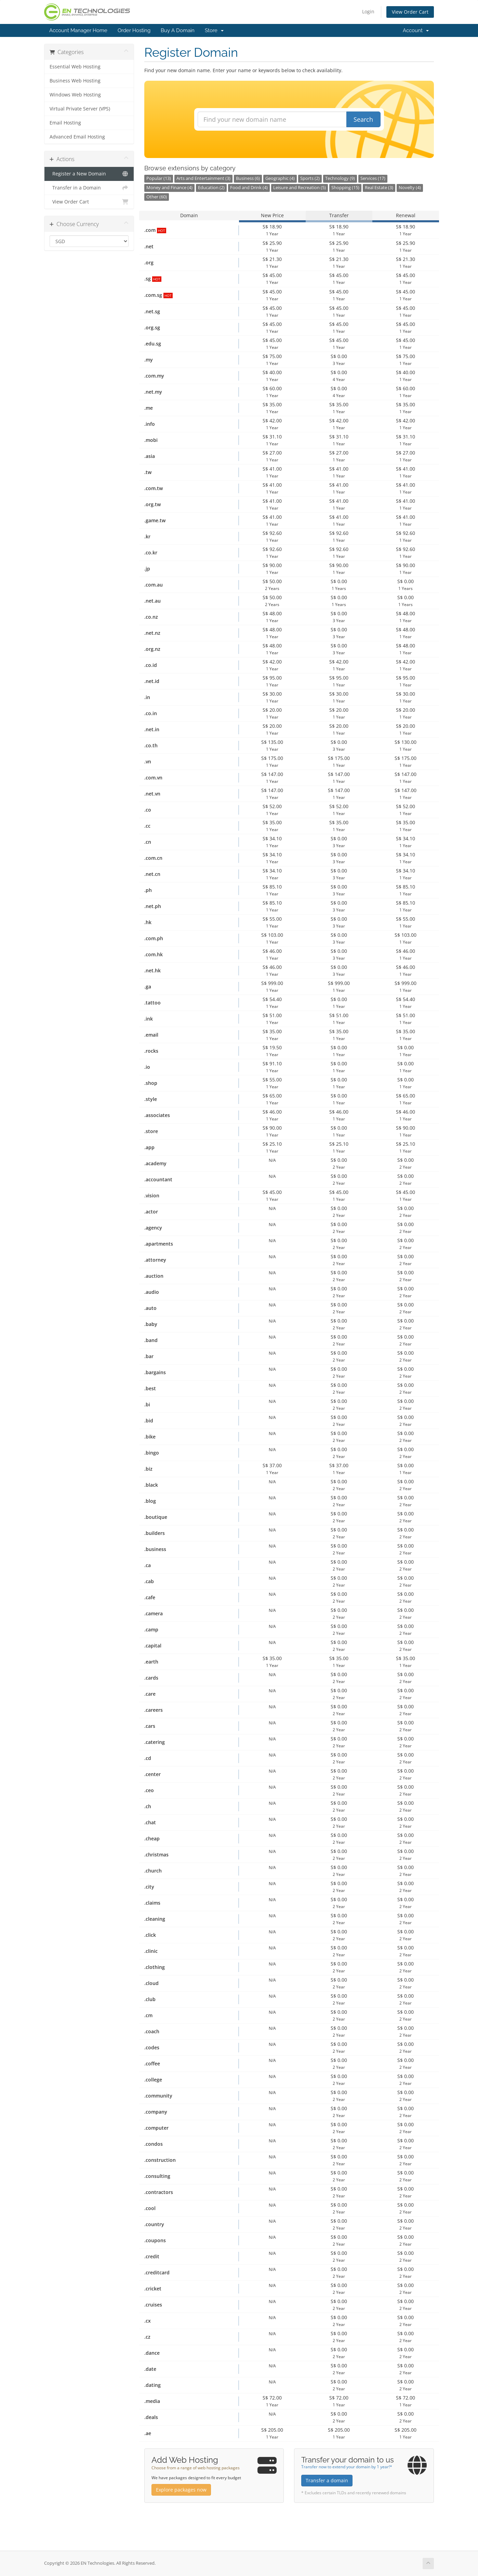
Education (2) (211, 187)
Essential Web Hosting (75, 67)
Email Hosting (65, 123)
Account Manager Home (78, 30)
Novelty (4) (410, 187)
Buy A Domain (178, 30)
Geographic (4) (280, 178)
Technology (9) (340, 178)
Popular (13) (158, 178)
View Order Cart (410, 12)
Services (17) (372, 178)
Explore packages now (181, 2489)
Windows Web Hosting (75, 95)
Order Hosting (134, 30)
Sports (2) (310, 178)
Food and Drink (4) (249, 187)
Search (363, 119)
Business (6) (248, 178)
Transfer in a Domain (89, 188)
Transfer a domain (327, 2480)
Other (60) (156, 197)
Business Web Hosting (75, 81)
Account (416, 30)
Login (368, 11)
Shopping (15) (345, 187)
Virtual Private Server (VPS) (80, 109)
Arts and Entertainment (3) (203, 178)
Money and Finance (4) (169, 187)
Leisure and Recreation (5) (299, 187)
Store (214, 30)
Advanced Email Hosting (77, 137)
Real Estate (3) (379, 187)
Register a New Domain (89, 174)
